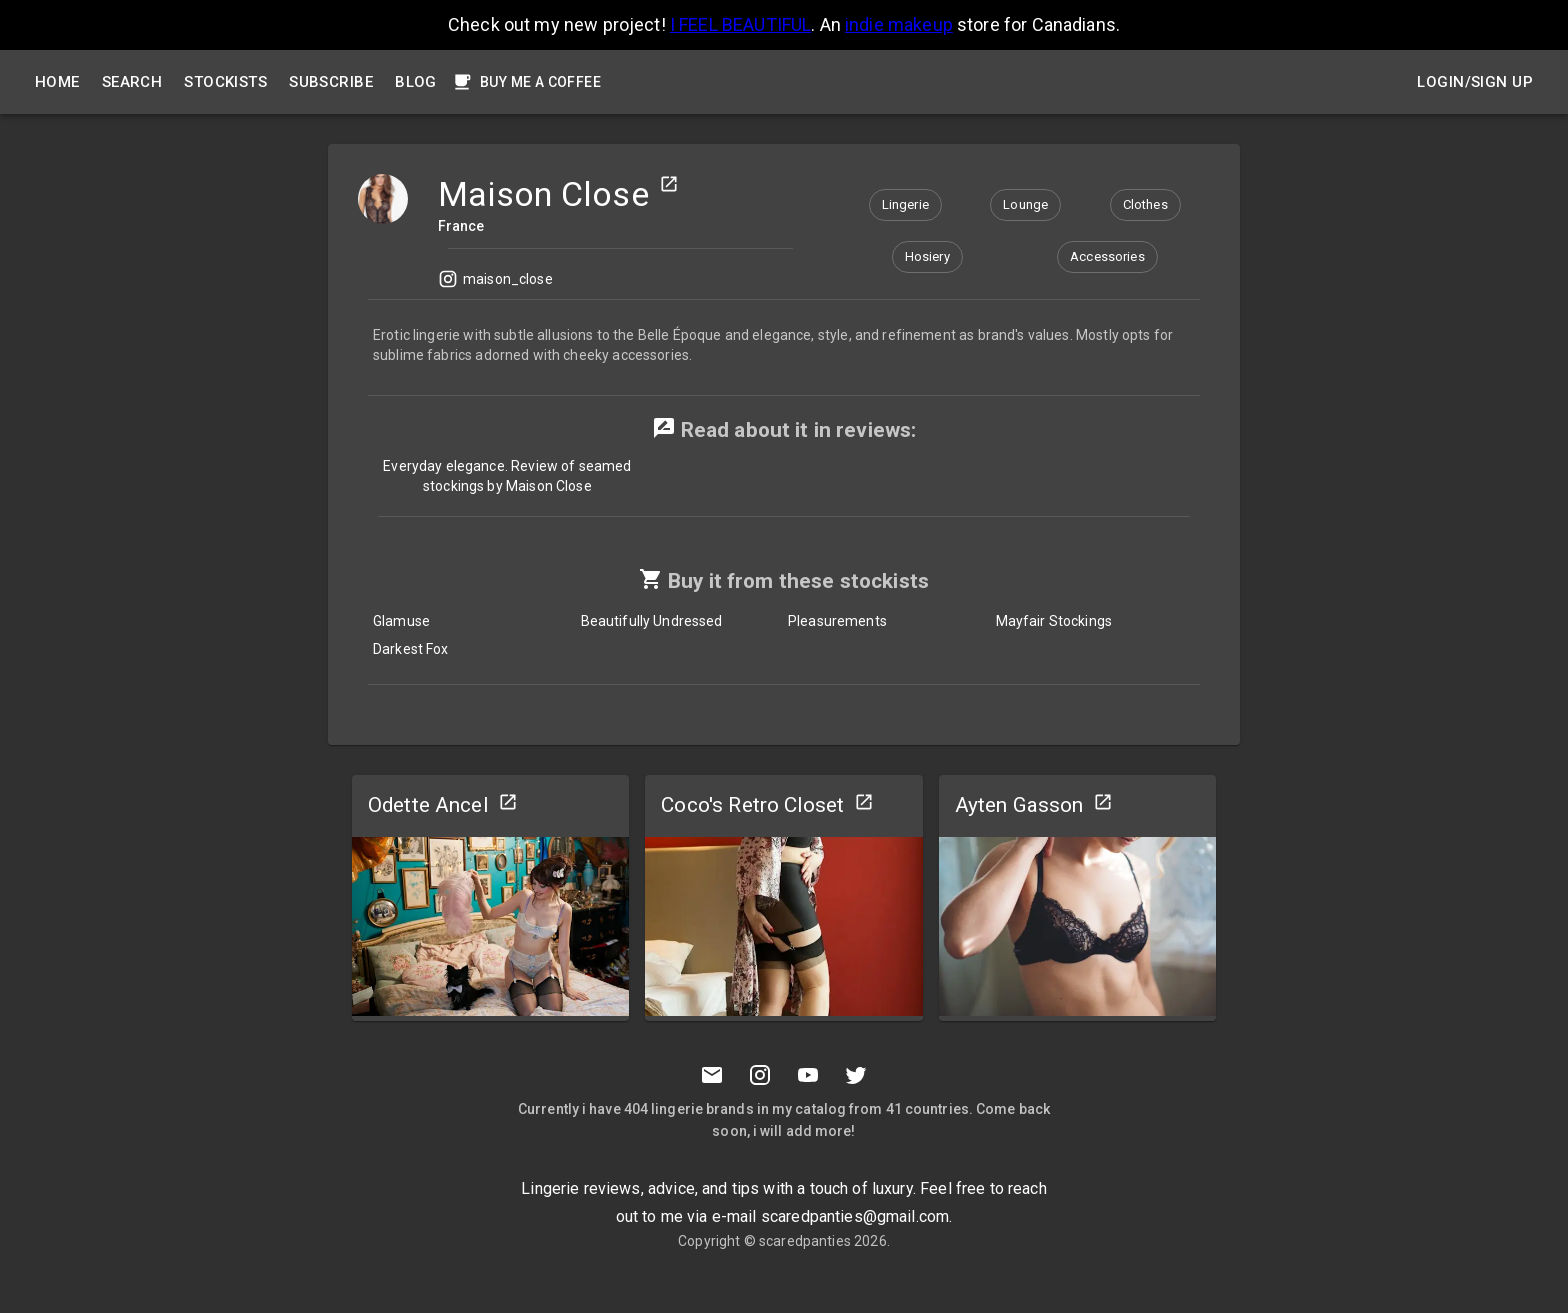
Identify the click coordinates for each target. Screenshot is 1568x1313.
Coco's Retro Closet (752, 805)
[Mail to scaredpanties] (712, 1075)
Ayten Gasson (1019, 805)
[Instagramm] (760, 1075)
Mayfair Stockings (1054, 621)
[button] (905, 205)
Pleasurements (837, 621)
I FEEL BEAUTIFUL (740, 24)
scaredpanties (805, 1241)
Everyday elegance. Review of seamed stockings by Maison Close (507, 476)
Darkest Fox (411, 649)
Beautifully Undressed (652, 621)
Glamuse (401, 621)
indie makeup (899, 24)
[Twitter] (856, 1075)
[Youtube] (808, 1075)
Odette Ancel (428, 805)
